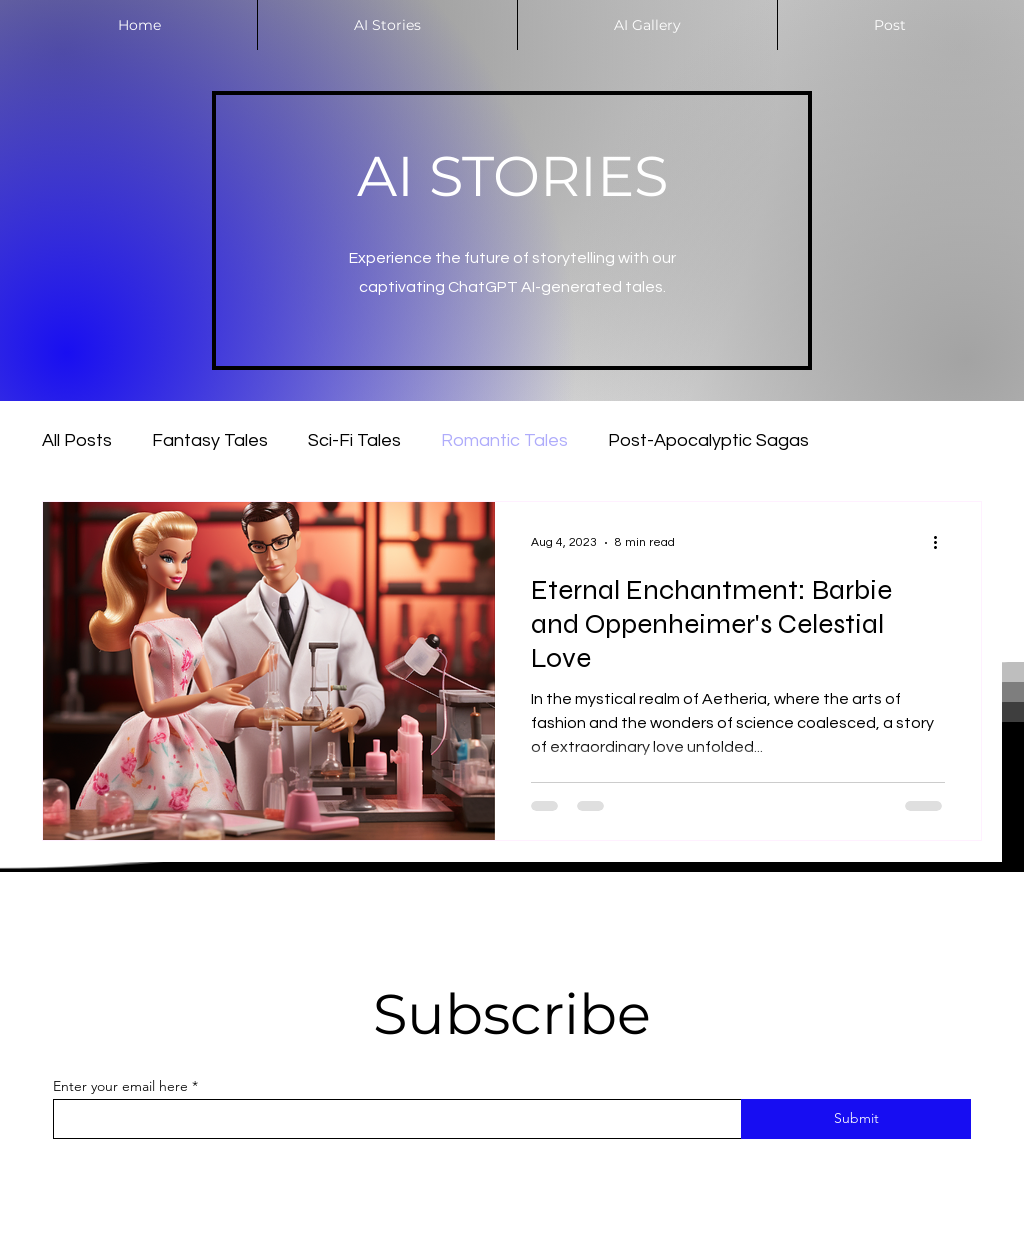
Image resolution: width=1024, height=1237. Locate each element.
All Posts (77, 440)
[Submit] (856, 1119)
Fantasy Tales (210, 440)
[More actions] (942, 543)
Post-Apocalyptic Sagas (708, 440)
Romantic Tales (504, 440)
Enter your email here (120, 1086)
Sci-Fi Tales (354, 440)
